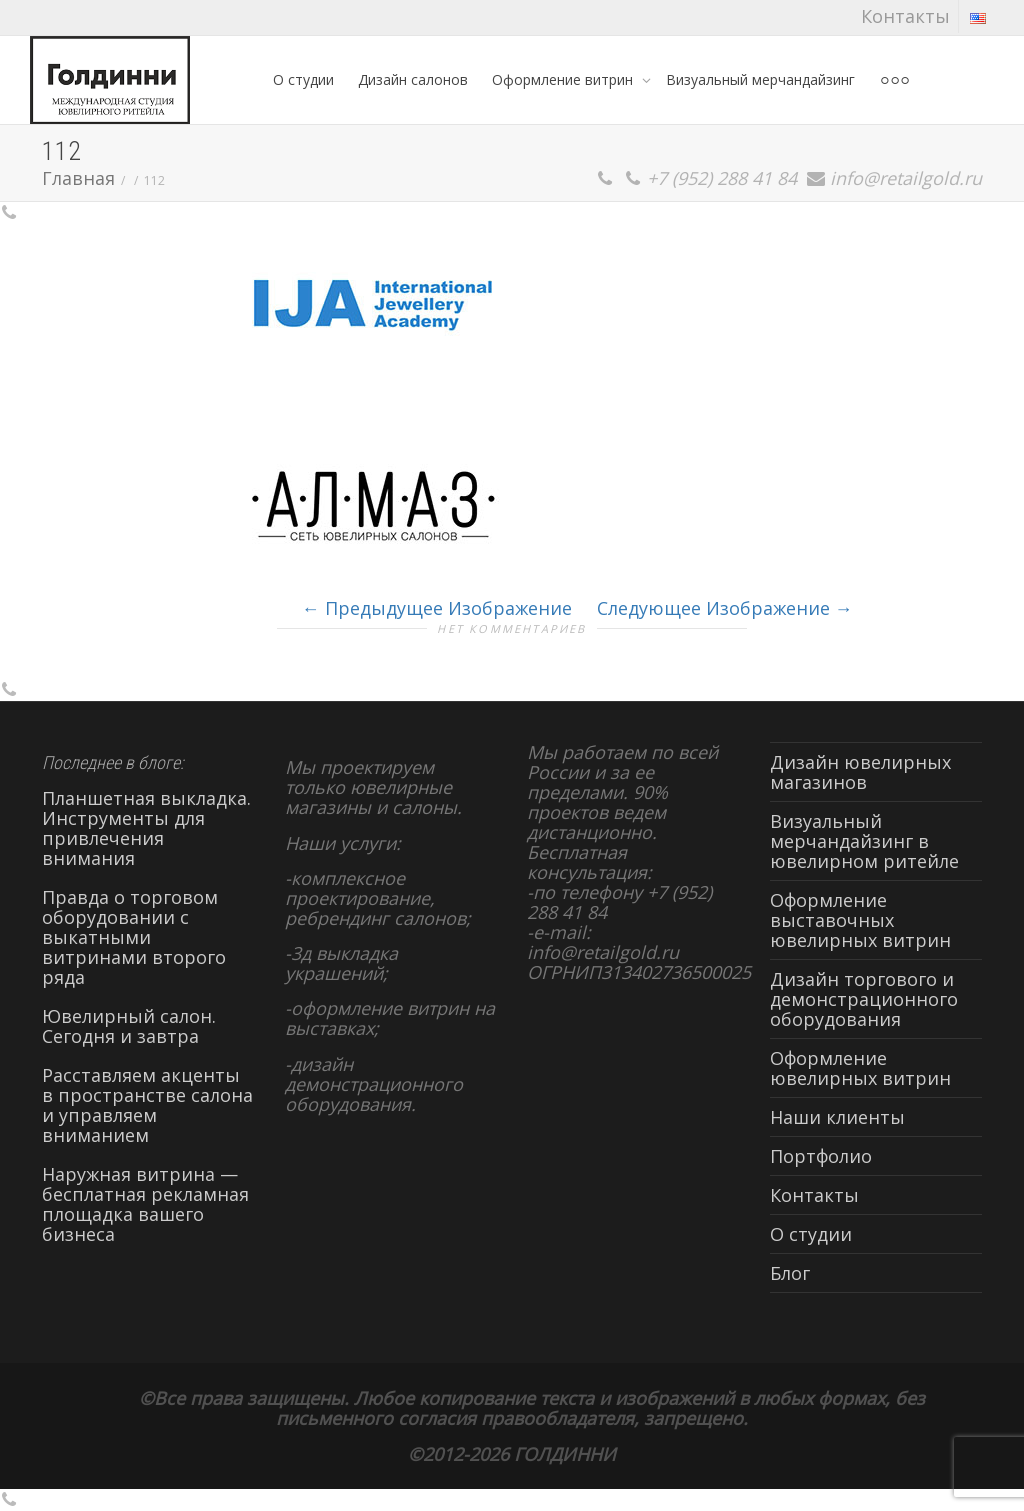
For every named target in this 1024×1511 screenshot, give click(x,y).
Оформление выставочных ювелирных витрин (860, 920)
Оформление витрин (564, 79)
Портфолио (821, 1156)
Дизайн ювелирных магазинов (860, 772)
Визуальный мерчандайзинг (760, 79)
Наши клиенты (837, 1117)
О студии (303, 79)
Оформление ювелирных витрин (860, 1068)
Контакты (905, 16)
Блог (790, 1273)
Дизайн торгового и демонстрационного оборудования (864, 999)
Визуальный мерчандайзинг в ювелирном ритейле (864, 841)
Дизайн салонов (413, 79)
